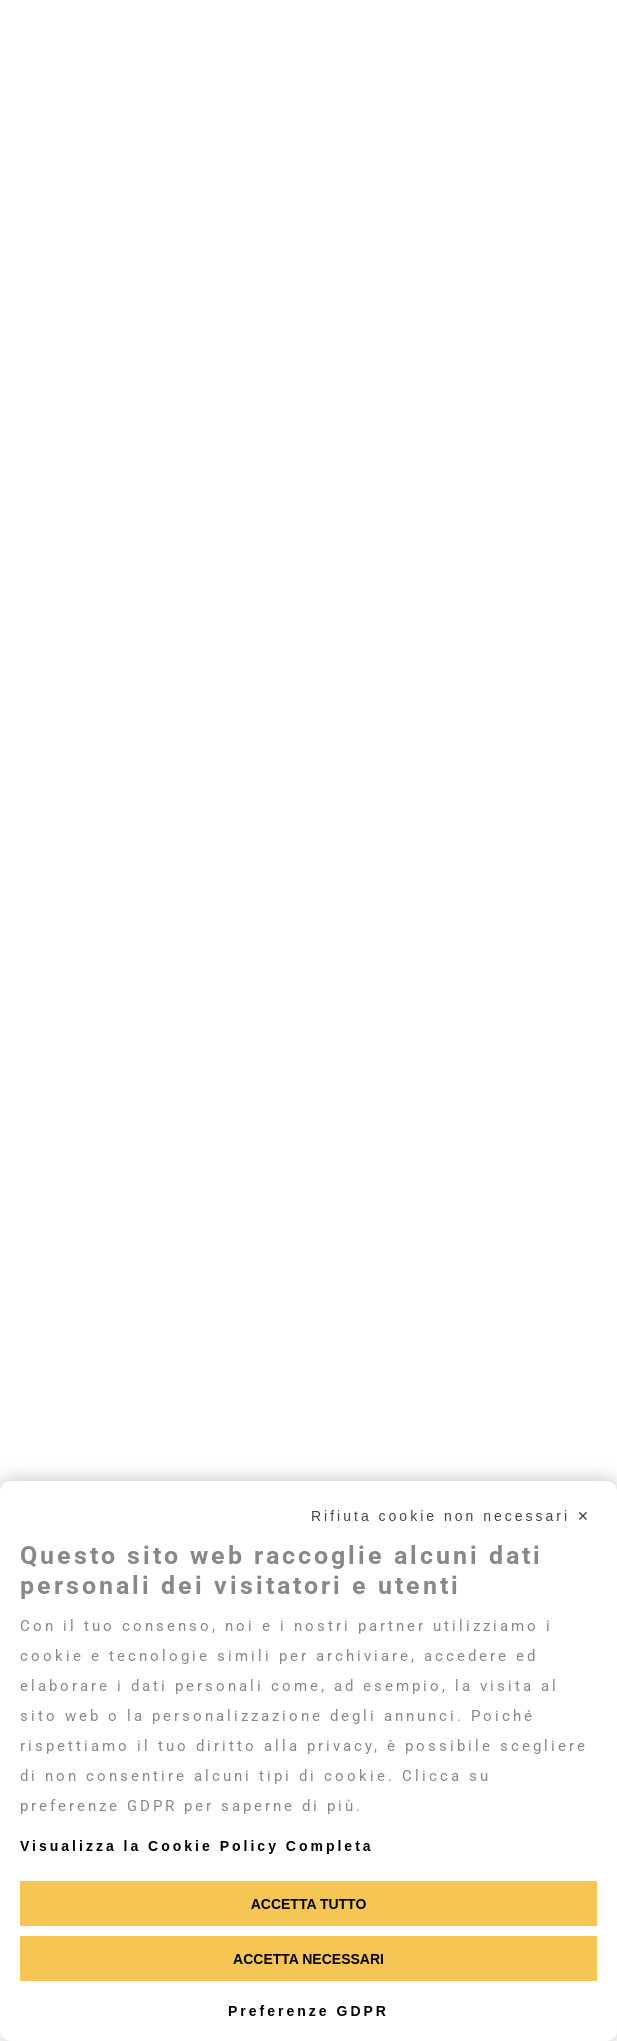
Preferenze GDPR (308, 2011)
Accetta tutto (309, 1904)
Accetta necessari (308, 1959)
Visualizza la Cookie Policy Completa (197, 1846)
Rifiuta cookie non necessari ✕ (451, 1516)
